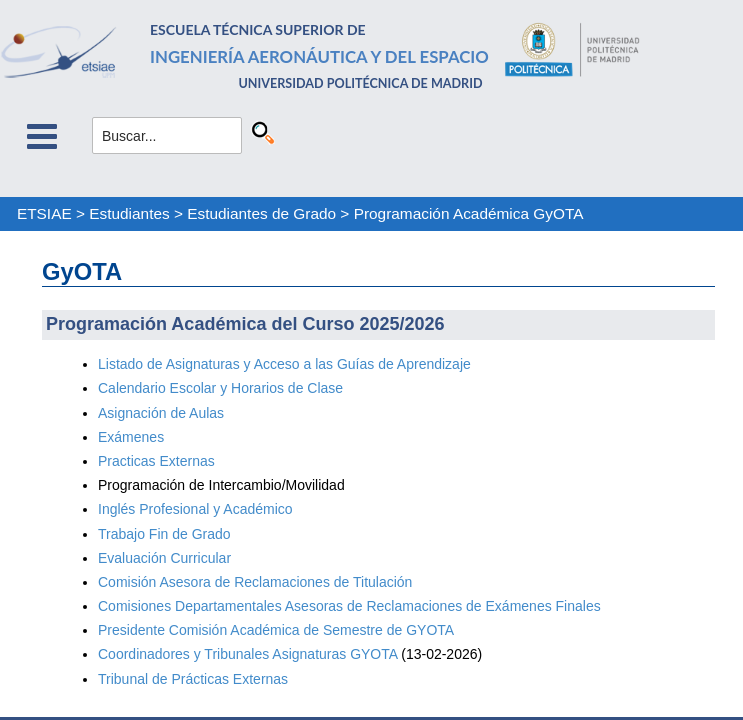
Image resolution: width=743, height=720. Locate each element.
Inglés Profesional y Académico (195, 509)
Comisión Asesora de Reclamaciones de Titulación (255, 582)
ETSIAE (44, 213)
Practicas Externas (156, 461)
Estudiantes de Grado (261, 213)
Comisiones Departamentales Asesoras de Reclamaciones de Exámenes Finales (349, 606)
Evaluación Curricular (164, 558)
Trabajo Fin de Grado (164, 534)
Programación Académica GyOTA (469, 213)
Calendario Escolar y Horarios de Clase (220, 388)
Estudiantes (129, 213)
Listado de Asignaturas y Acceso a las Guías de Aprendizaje (284, 364)
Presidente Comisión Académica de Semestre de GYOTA (276, 630)
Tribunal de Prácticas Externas (193, 679)
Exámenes (131, 437)
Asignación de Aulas (161, 413)
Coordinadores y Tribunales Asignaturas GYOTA (247, 654)
